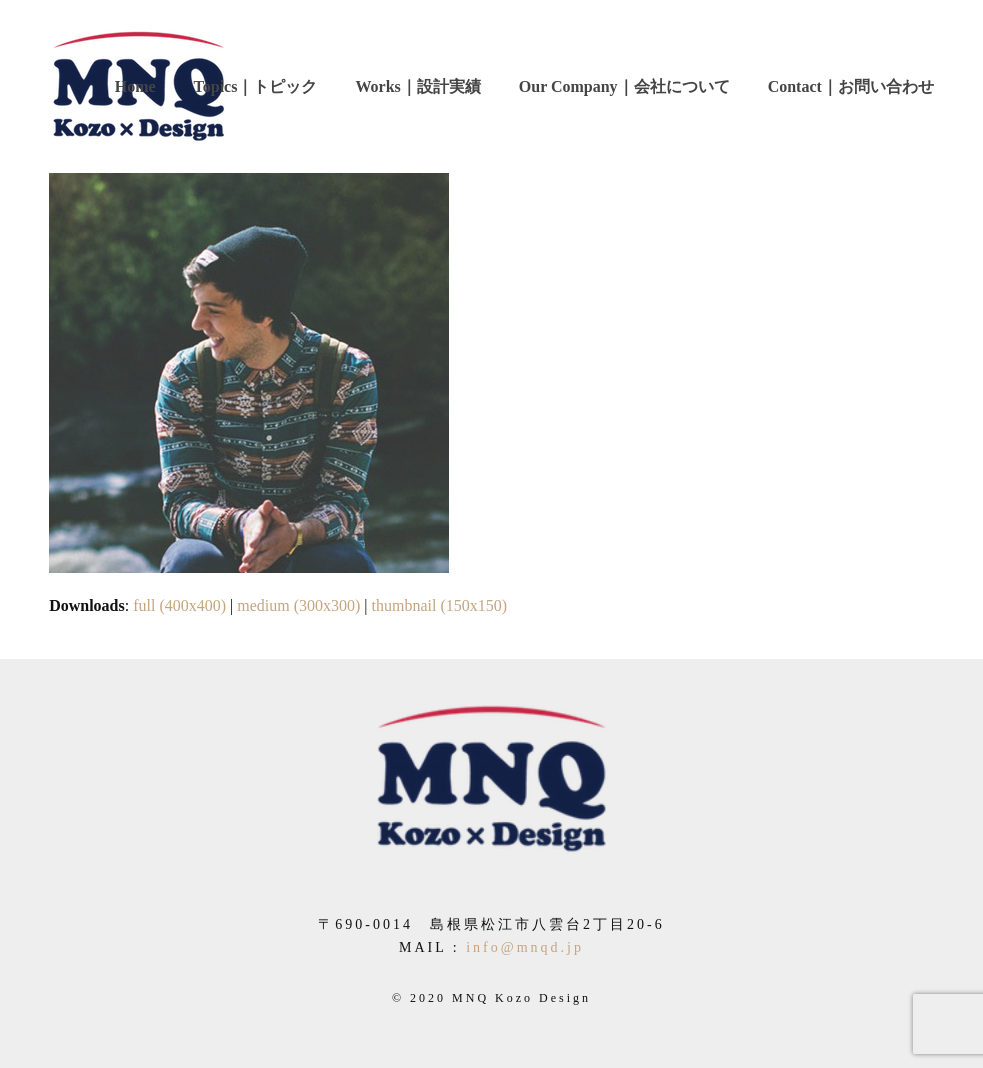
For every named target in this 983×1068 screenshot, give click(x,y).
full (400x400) (179, 605)
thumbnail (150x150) (440, 605)
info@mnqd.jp (525, 947)
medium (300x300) (298, 605)
